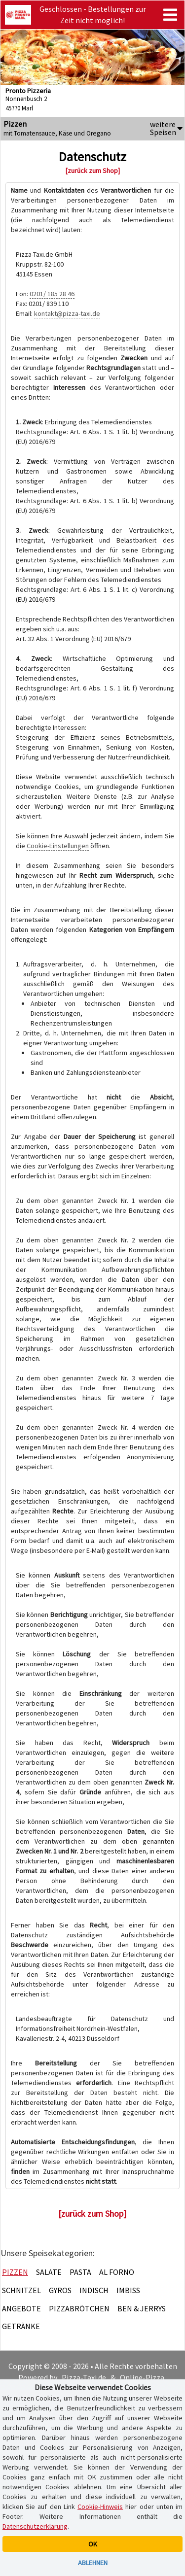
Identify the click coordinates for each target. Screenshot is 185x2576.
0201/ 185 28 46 (52, 293)
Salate (49, 2272)
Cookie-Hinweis (100, 2506)
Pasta (80, 2272)
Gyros (60, 2290)
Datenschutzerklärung (35, 2526)
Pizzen (15, 2272)
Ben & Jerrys (141, 2308)
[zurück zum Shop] (93, 170)
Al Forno (116, 2272)
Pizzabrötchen (79, 2308)
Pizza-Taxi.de (84, 2377)
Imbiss (128, 2290)
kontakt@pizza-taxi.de (67, 313)
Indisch (94, 2290)
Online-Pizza (142, 2377)
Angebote (21, 2308)
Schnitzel (21, 2290)
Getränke (21, 2326)
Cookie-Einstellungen (58, 845)
